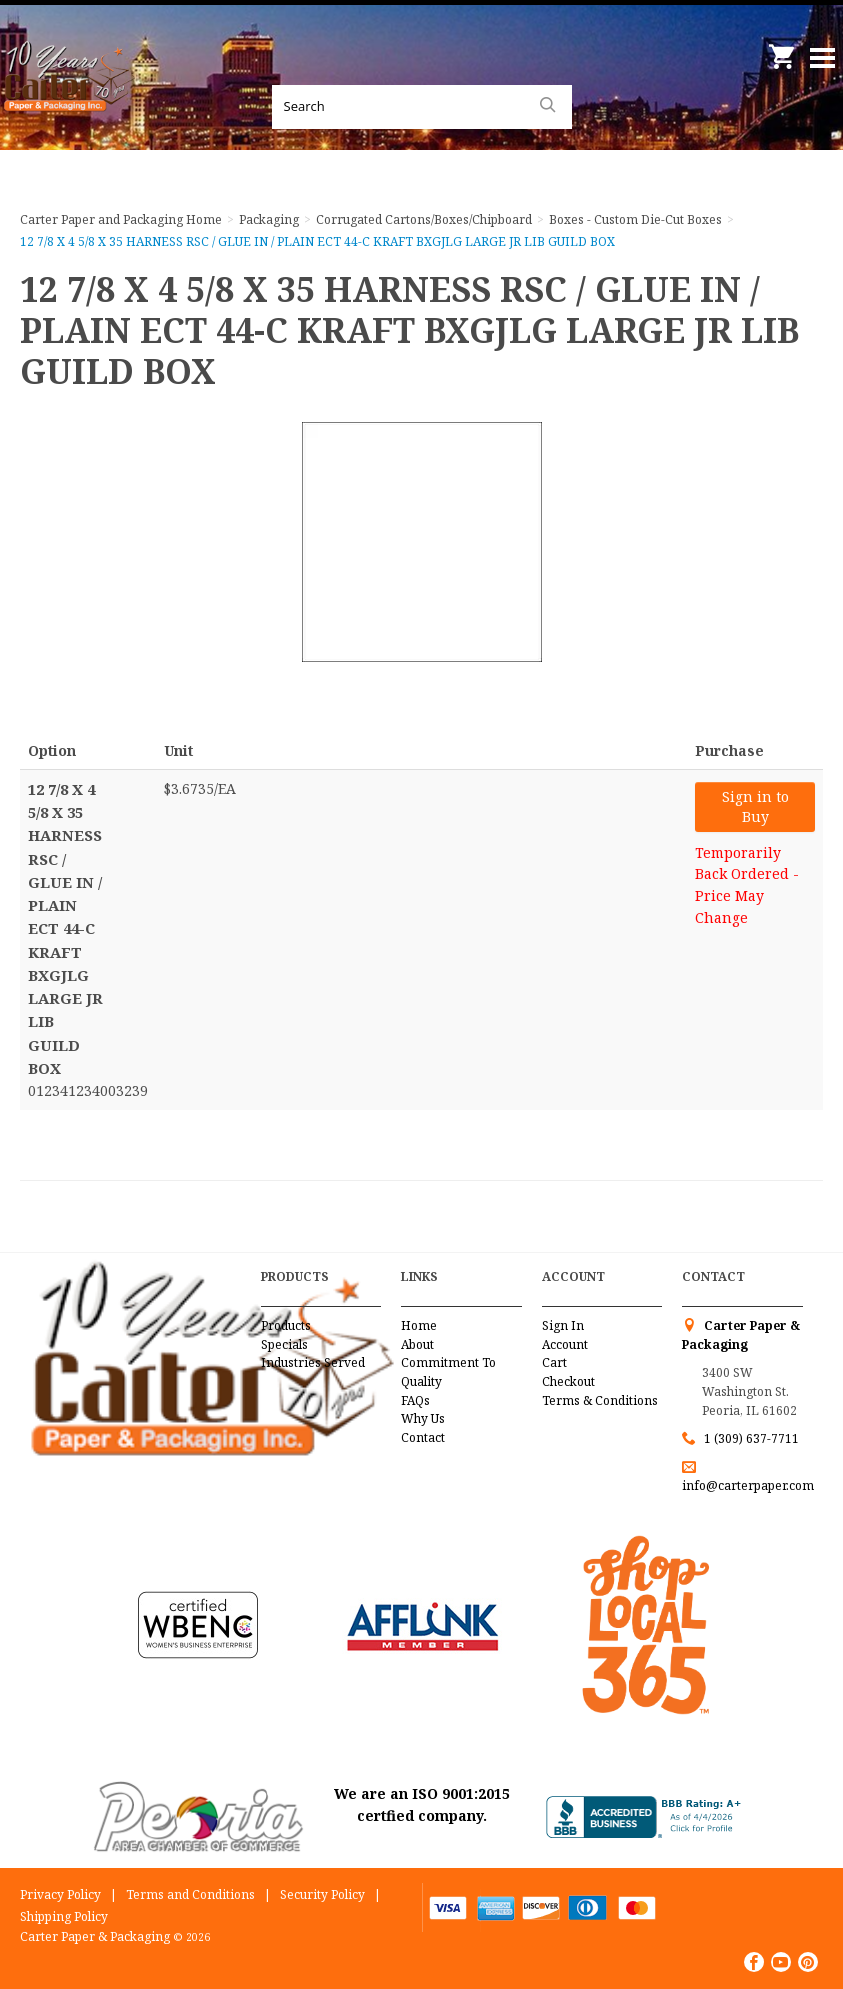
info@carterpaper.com (748, 1485)
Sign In (563, 1325)
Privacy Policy (60, 1894)
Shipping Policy (64, 1916)
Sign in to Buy (755, 806)
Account (565, 1344)
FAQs (415, 1400)
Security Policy (322, 1894)
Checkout (568, 1381)
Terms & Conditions (600, 1400)
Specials (284, 1344)
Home (419, 1325)
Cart (554, 1362)
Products (286, 1325)
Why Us (423, 1418)
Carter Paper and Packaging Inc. (70, 100)
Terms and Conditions (190, 1894)
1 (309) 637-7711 (751, 1438)
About (417, 1344)
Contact (423, 1437)
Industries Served (313, 1362)
